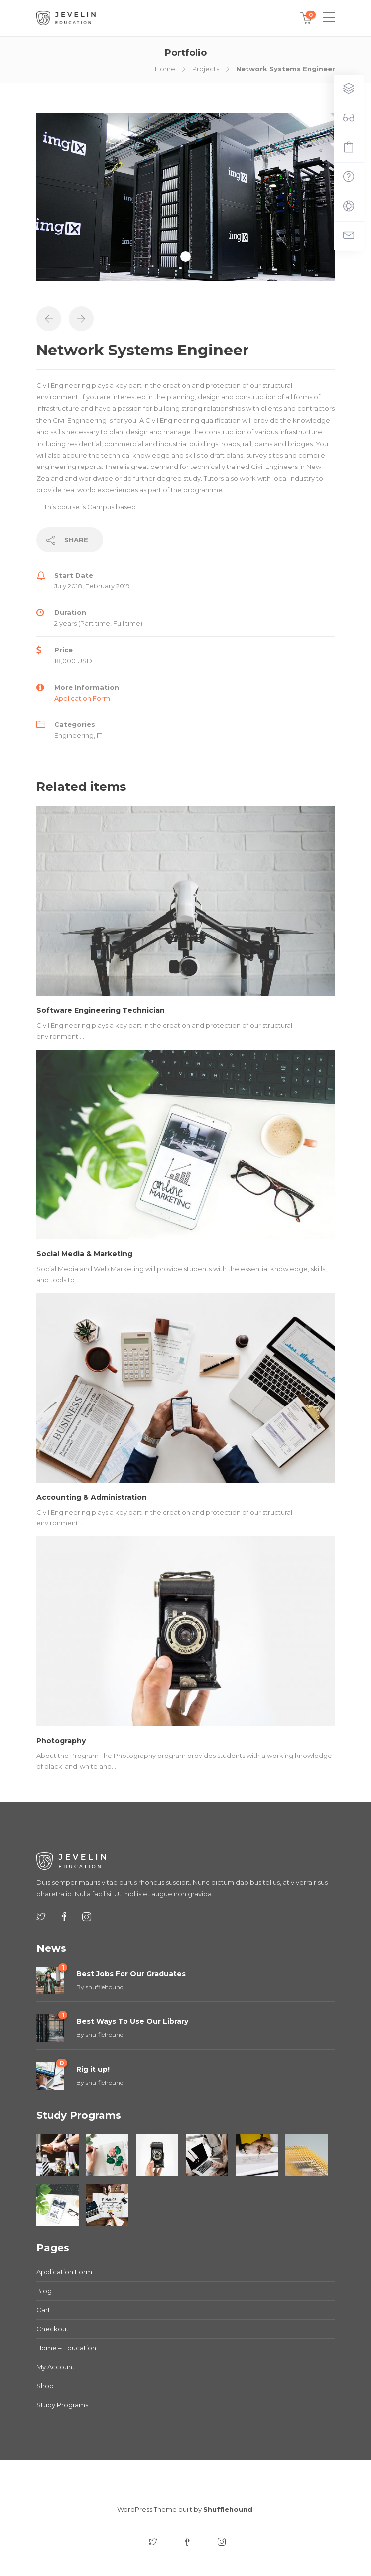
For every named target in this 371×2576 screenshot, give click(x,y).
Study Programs (62, 2405)
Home (165, 69)
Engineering (74, 735)
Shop (45, 2386)
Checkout (52, 2329)
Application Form (82, 698)
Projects (205, 69)
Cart (43, 2310)
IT (99, 735)
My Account (55, 2367)
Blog (44, 2291)
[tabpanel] (185, 197)
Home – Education (66, 2348)
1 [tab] (185, 256)
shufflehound (105, 1987)
